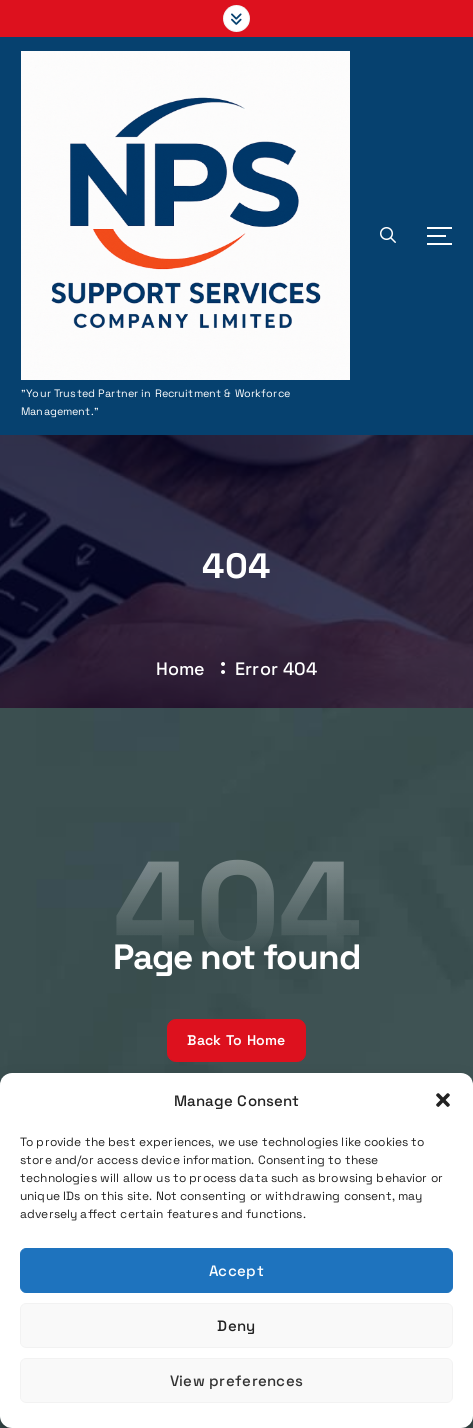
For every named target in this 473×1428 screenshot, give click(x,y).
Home (181, 668)
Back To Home (236, 1040)
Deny (236, 1325)
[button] (443, 1100)
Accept (236, 1270)
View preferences (236, 1380)
